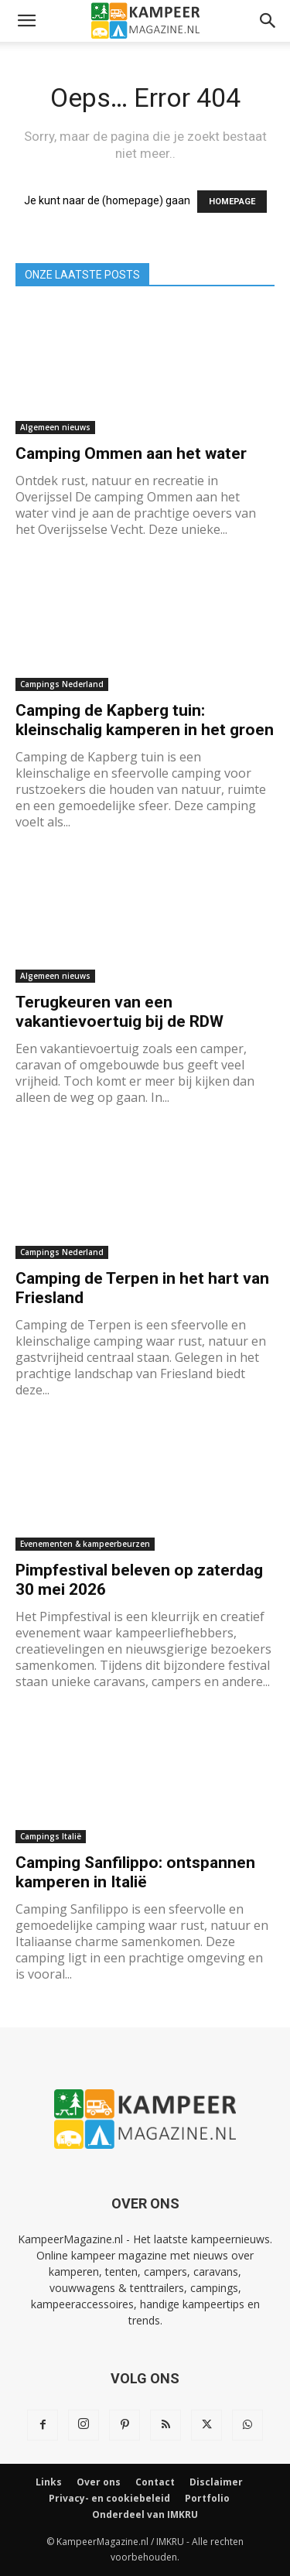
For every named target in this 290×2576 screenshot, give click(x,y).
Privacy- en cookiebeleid (109, 2498)
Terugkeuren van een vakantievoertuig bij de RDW (119, 1012)
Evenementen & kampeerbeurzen (85, 1543)
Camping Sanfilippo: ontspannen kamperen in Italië (135, 1872)
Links (49, 2482)
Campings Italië (50, 1836)
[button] (26, 21)
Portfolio (207, 2498)
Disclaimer (216, 2482)
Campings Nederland (62, 684)
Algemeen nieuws (55, 427)
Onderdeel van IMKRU (145, 2514)
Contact (155, 2482)
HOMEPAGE (232, 202)
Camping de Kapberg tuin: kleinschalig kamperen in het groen (144, 720)
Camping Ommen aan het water (131, 453)
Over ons (99, 2482)
